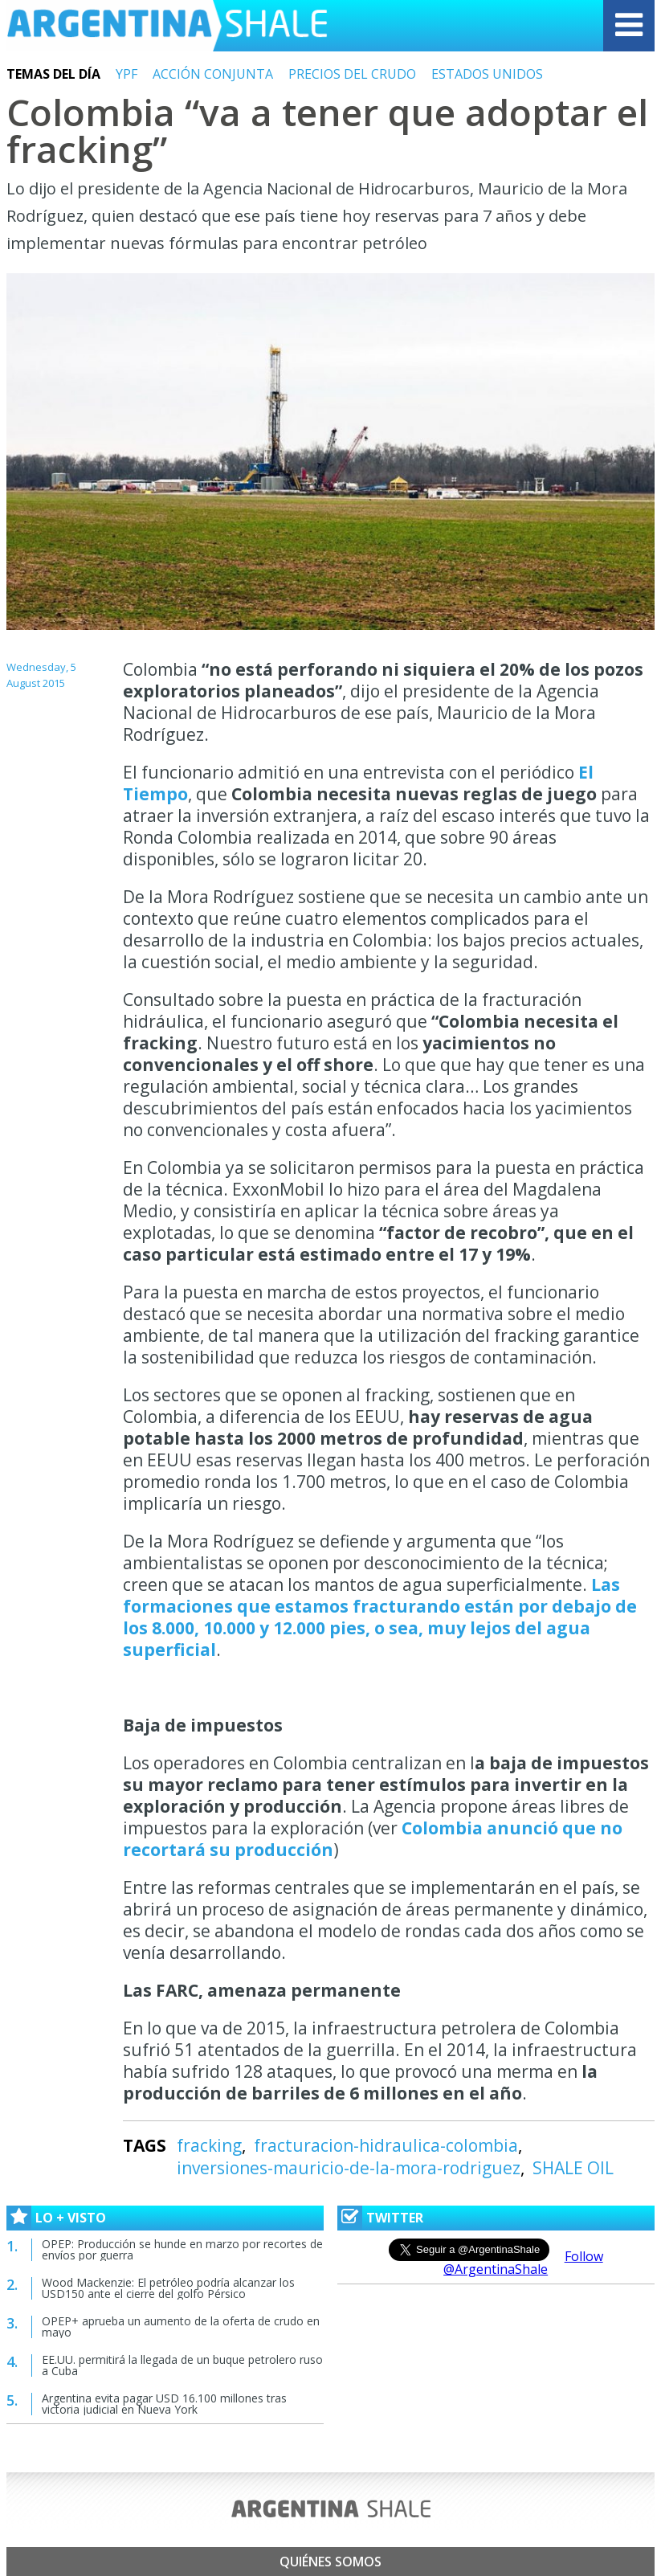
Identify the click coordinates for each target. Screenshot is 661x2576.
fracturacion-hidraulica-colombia (386, 2145)
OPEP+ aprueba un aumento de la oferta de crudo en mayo (181, 2326)
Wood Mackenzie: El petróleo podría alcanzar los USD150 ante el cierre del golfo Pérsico (168, 2288)
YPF (126, 74)
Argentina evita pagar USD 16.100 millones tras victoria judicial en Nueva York (164, 2403)
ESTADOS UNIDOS (487, 74)
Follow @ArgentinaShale (523, 2262)
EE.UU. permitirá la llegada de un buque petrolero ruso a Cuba (182, 2365)
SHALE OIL (573, 2168)
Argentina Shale (167, 25)
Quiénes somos (330, 2561)
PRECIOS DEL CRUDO (352, 74)
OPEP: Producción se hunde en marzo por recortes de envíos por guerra (182, 2249)
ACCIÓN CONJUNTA (213, 74)
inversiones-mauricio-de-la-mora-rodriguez (348, 2168)
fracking (209, 2145)
